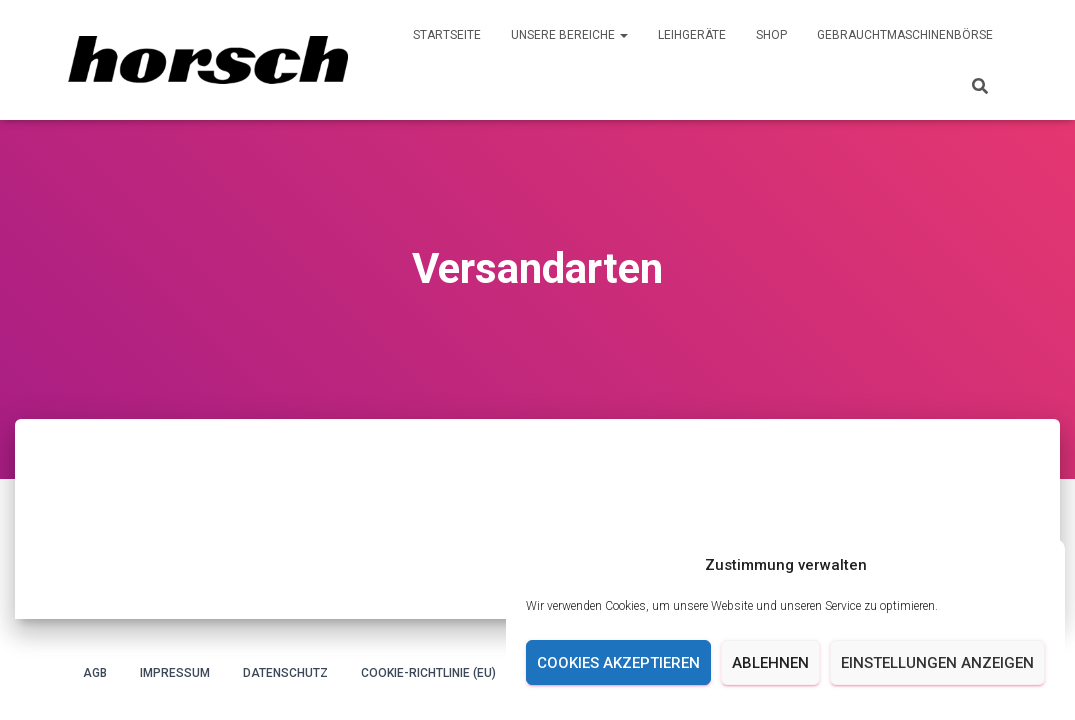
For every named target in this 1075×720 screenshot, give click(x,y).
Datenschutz (285, 673)
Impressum (175, 673)
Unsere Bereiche (569, 35)
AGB (95, 673)
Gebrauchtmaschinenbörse (905, 35)
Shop (771, 35)
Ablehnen (770, 663)
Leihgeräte (692, 35)
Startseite (447, 35)
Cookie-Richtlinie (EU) (428, 673)
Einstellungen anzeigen (937, 663)
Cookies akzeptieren (618, 663)
